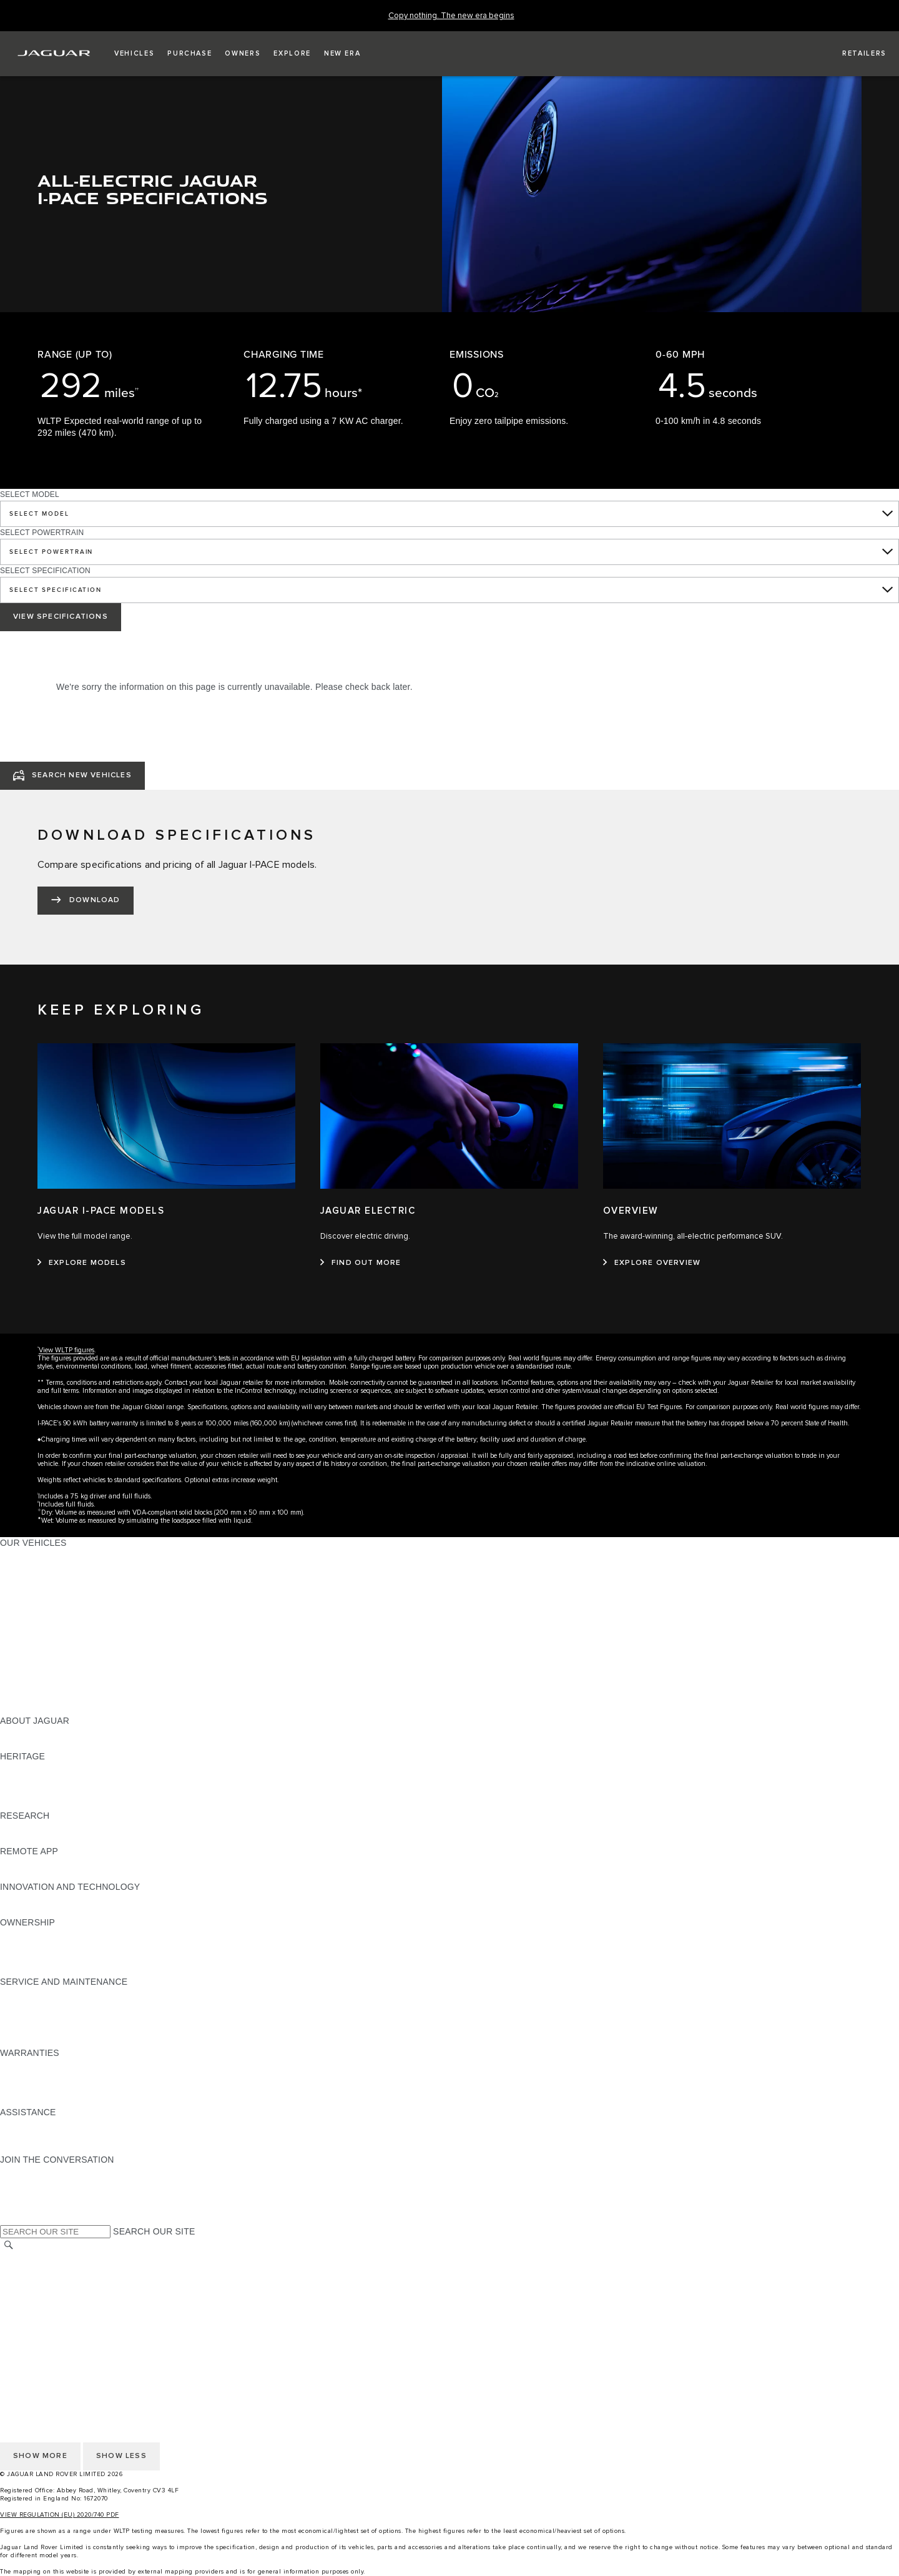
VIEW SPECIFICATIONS (60, 617)
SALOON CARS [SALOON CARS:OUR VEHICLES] (32, 1626)
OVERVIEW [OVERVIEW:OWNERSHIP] (24, 1934)
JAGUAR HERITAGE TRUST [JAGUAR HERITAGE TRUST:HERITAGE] (58, 1804)
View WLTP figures (66, 1350)
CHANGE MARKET (39, 2258)
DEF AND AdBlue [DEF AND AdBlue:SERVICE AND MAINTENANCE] (35, 2029)
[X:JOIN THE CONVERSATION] (8, 2219)
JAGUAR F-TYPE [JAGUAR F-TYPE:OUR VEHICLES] (35, 1590)
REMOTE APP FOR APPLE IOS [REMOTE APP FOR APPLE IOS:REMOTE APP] (64, 1863)
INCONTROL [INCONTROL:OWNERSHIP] (26, 1946)
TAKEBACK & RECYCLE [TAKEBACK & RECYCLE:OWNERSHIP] (50, 1970)
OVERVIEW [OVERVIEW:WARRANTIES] (24, 2065)
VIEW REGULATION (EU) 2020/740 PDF (59, 2515)
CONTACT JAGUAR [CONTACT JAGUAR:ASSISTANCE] (40, 2136)
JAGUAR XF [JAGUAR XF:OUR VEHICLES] (25, 1614)
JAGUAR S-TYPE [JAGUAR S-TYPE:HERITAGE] (35, 1780)
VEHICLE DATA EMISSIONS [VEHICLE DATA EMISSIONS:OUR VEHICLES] (57, 1685)
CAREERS (21, 2270)
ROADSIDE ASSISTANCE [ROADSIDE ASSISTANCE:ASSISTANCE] (52, 2124)
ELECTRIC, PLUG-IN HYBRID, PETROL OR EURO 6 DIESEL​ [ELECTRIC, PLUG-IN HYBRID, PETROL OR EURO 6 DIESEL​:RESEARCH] (124, 1839)
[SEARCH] (8, 2245)
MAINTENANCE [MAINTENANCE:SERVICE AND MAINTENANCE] (32, 1993)
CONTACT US (28, 2329)
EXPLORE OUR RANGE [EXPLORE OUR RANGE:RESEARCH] (49, 1827)
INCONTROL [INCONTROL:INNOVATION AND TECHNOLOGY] (26, 1899)
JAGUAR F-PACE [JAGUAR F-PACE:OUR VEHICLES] (35, 1555)
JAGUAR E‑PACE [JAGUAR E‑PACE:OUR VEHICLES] (35, 1566)
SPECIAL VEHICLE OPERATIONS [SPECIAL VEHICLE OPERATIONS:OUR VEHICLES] (69, 1673)
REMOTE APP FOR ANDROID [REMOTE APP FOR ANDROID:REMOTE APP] (61, 1875)
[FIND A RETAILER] (853, 54)
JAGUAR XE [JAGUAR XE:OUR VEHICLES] (25, 1602)
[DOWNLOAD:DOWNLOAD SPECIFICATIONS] (85, 901)
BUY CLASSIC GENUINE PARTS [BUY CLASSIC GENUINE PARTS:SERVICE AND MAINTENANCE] (67, 2041)
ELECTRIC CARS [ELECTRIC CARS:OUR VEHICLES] (36, 1661)
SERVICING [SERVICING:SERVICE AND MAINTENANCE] (24, 2005)
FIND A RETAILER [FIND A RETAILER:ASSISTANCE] (37, 2148)
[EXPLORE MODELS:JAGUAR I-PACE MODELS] (81, 1263)
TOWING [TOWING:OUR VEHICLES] (18, 1649)
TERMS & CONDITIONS (49, 2282)
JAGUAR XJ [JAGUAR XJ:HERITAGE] (24, 1792)
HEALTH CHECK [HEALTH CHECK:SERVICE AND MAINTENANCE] (34, 2017)
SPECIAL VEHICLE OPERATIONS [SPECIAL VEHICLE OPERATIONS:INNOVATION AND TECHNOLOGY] (69, 1910)
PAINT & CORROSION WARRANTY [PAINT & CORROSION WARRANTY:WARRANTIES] (72, 2100)
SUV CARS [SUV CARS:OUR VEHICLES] (23, 1638)
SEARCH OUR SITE (154, 2231)
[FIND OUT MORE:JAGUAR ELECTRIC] (360, 1263)
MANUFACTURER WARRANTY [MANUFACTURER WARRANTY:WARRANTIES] (63, 2077)
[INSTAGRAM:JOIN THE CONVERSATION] (31, 2171)
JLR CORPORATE (37, 2318)
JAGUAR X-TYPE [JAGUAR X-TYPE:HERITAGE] (35, 1768)
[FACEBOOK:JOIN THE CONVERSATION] (29, 2207)
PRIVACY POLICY (37, 2294)
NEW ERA (21, 1709)
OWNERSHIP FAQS (40, 1697)
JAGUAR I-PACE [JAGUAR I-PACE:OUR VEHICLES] (34, 1578)
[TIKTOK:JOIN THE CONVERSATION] (21, 2183)
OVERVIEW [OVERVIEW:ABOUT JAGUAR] (24, 1733)
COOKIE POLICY (35, 2306)
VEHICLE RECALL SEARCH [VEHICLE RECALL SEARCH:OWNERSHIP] (57, 1958)
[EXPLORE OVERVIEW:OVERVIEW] (651, 1263)
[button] (134, 53)
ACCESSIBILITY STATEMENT (61, 2341)
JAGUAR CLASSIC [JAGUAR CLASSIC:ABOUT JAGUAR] (38, 1744)
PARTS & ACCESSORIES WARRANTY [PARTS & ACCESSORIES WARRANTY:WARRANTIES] (78, 2088)
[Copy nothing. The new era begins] (451, 16)
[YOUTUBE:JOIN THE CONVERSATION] (26, 2195)
